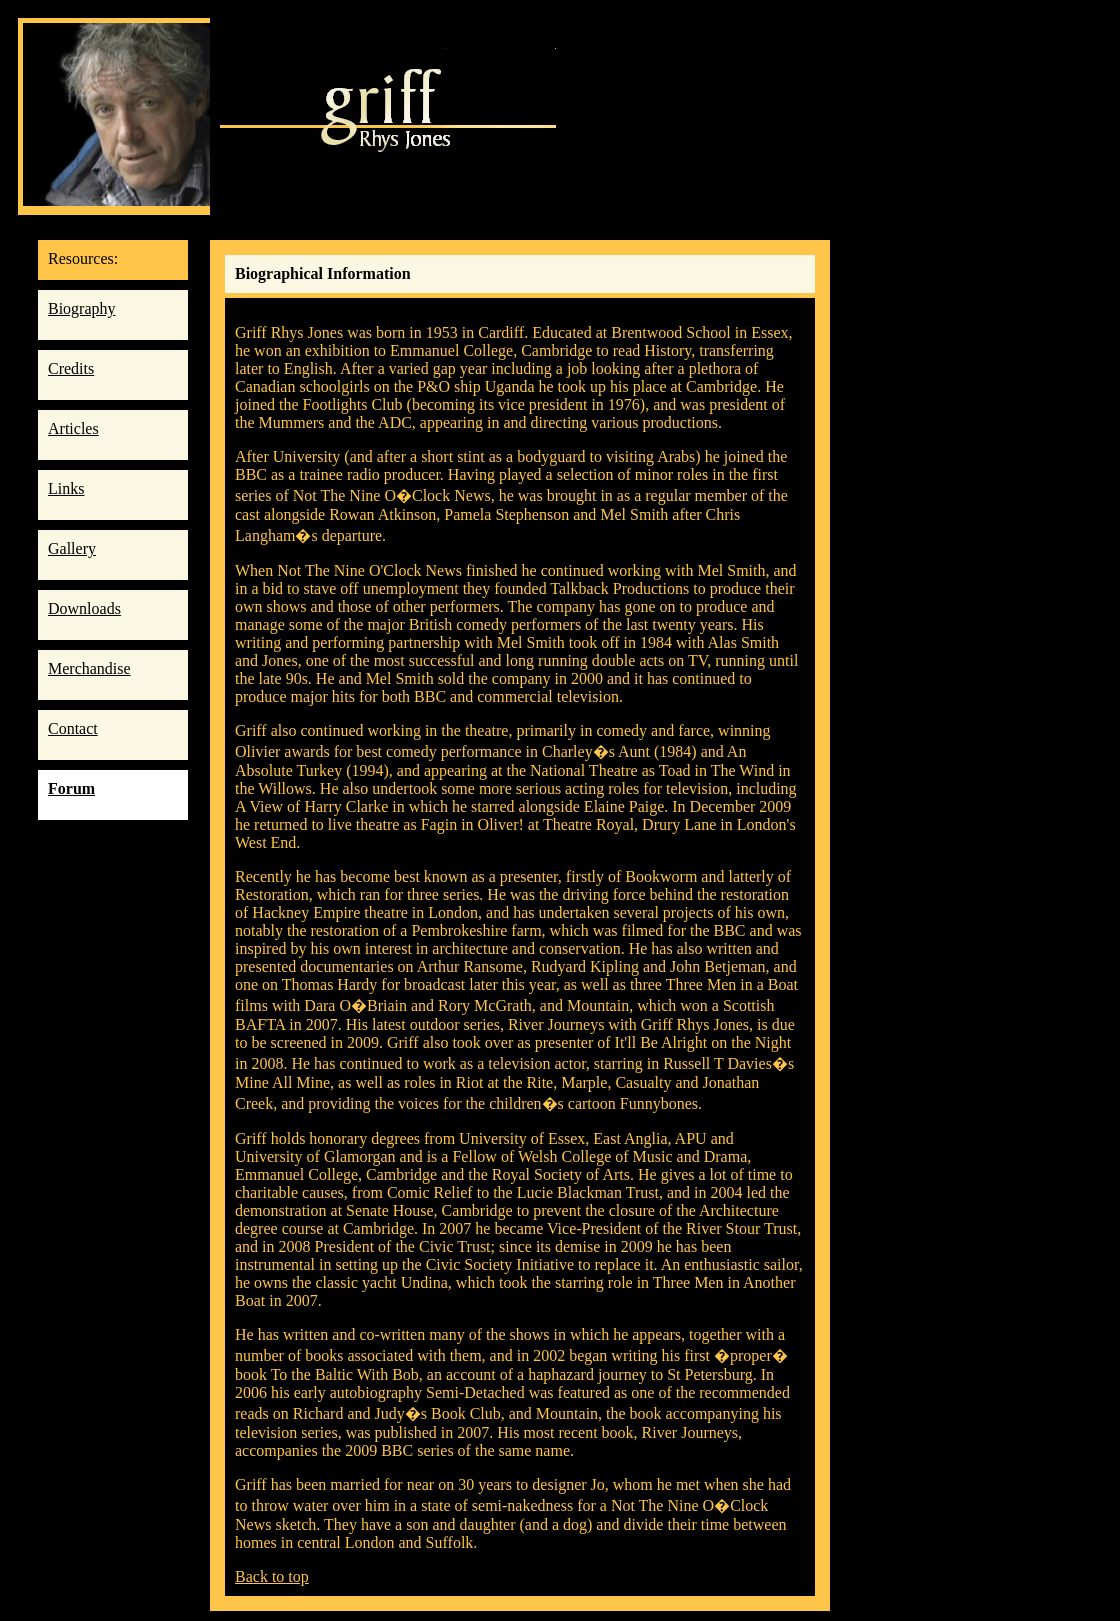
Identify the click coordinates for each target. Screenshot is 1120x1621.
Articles (73, 428)
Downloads (84, 608)
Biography (82, 308)
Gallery (72, 548)
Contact (73, 728)
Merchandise (89, 668)
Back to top (272, 1576)
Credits (71, 368)
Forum (71, 788)
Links (66, 488)
